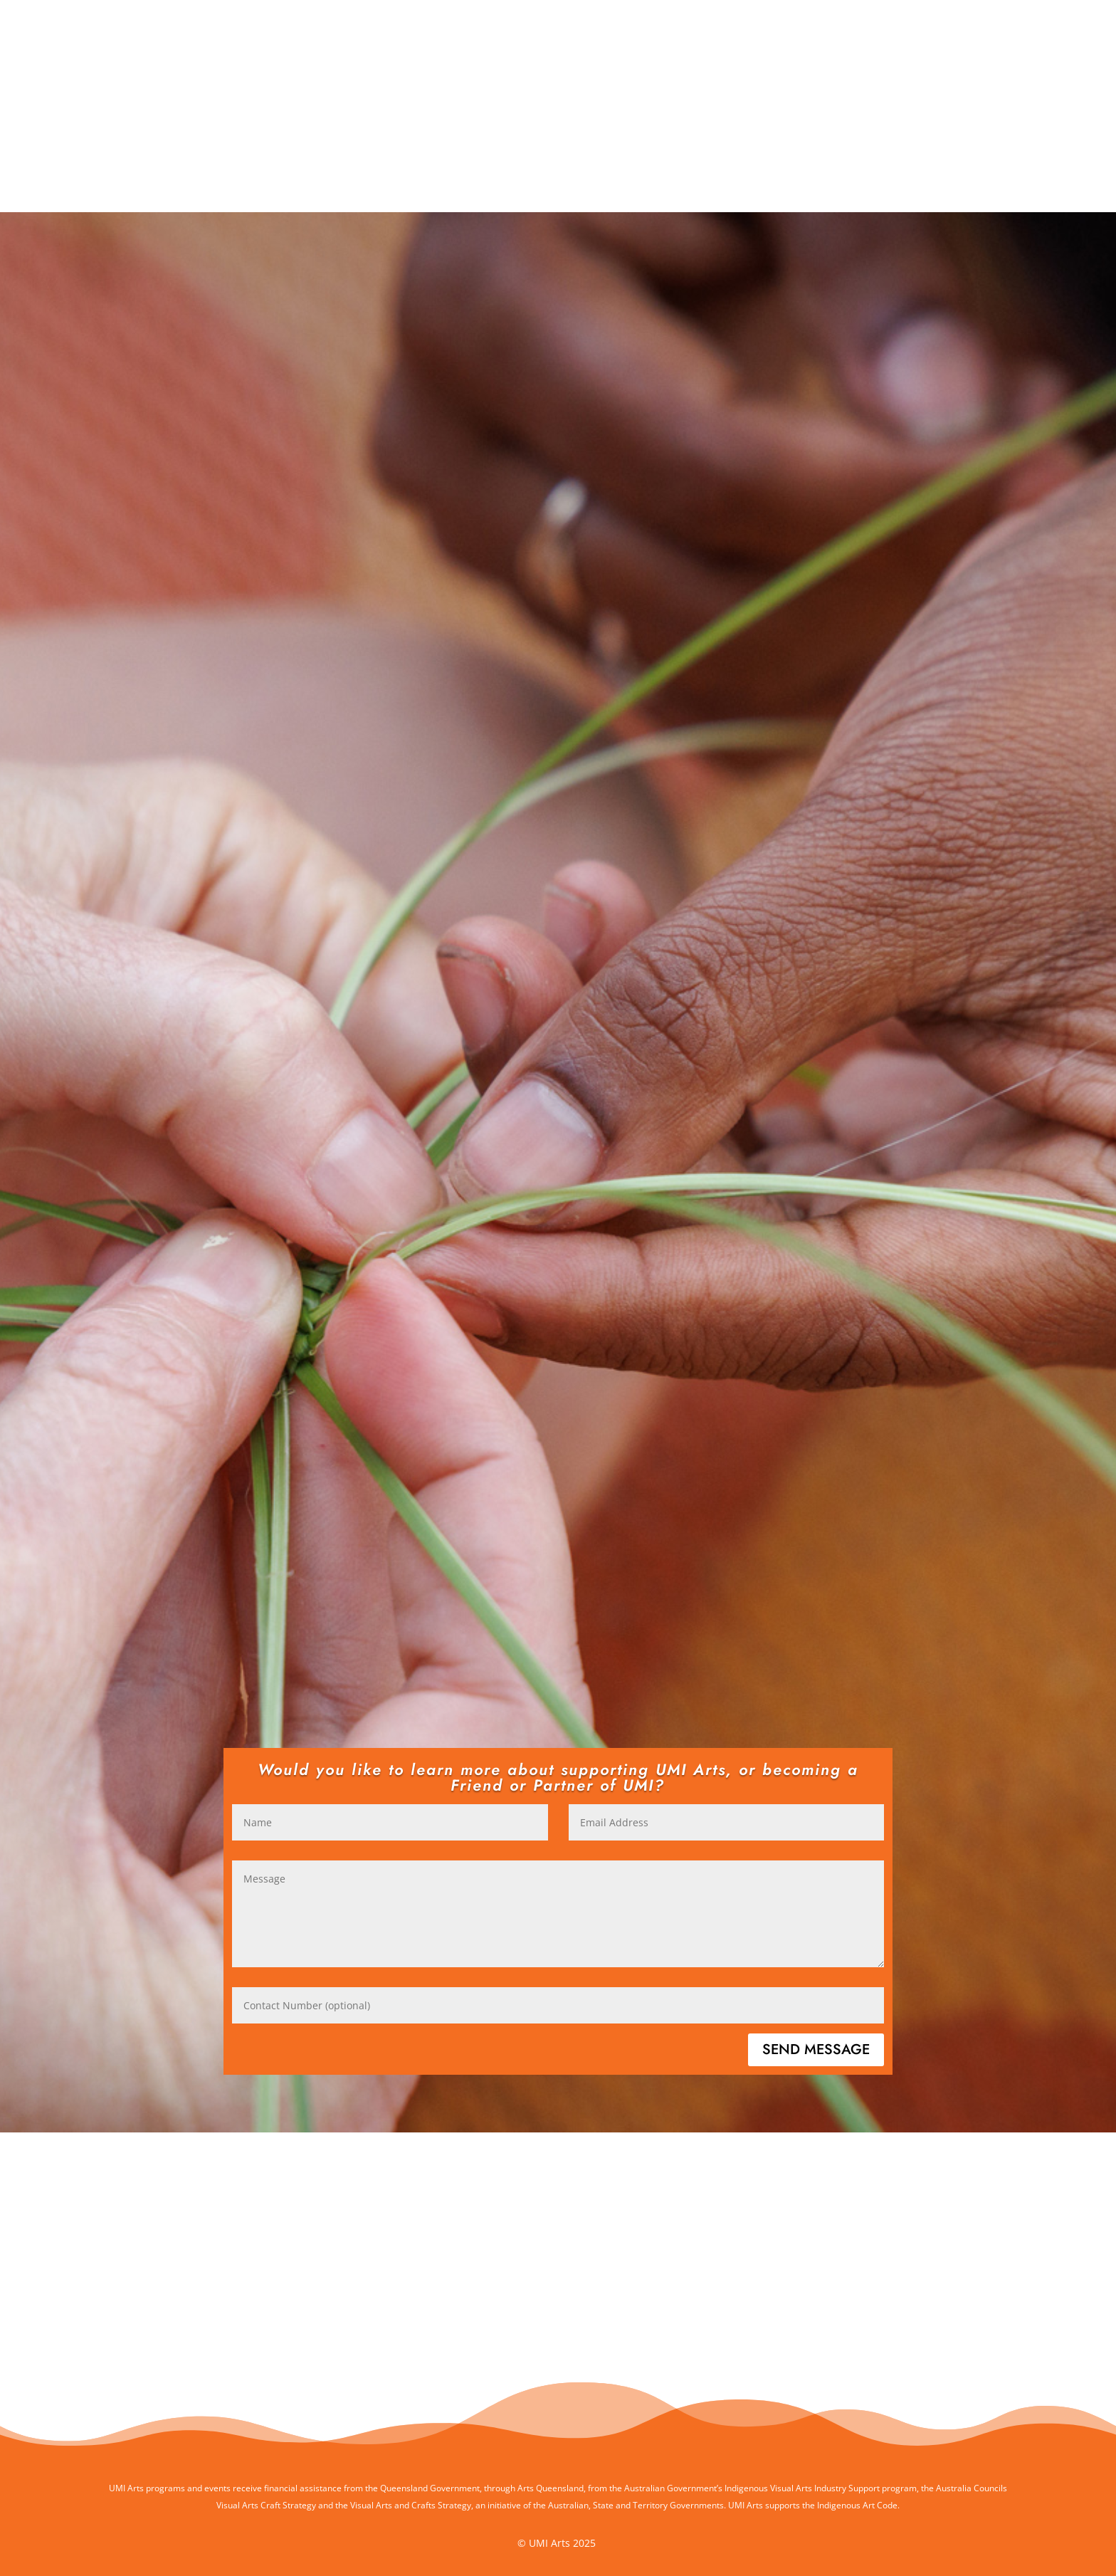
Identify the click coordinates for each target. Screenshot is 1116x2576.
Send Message (816, 2049)
